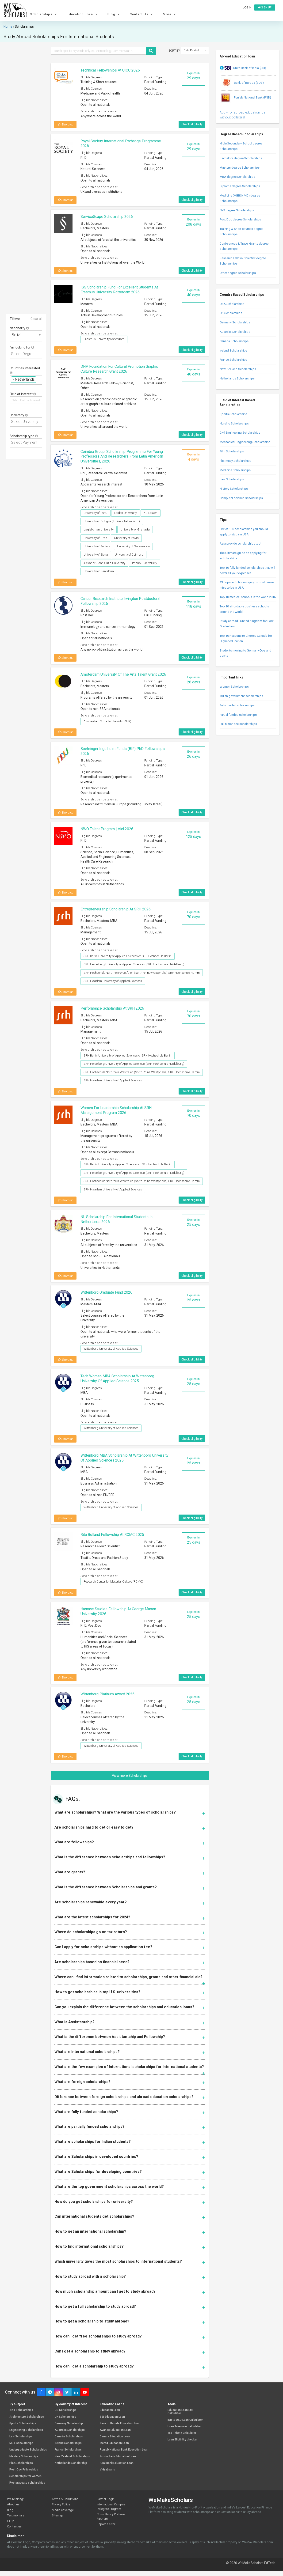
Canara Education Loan (115, 2436)
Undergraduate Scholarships (28, 2449)
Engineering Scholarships (26, 2430)
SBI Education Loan (112, 2416)
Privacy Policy (61, 2504)
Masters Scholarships (23, 2456)
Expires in (193, 76)
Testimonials (15, 2515)
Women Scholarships (234, 686)
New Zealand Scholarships (238, 369)
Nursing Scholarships (234, 423)
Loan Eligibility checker (182, 2439)
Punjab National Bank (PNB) (245, 98)
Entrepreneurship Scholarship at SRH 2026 (115, 909)
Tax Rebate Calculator (182, 2433)
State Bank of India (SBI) (243, 68)
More (170, 14)
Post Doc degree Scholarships (240, 219)
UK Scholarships (231, 313)
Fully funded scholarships (237, 705)
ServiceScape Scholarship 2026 (106, 216)
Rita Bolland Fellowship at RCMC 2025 (112, 1534)
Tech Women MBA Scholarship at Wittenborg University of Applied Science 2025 (117, 1378)
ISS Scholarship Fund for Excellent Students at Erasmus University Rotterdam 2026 (119, 289)
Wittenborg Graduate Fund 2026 (106, 1292)
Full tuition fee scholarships (238, 724)
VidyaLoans (107, 2469)
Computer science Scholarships (241, 498)
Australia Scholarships (235, 331)
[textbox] (27, 354)
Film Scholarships (232, 451)
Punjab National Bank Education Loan (124, 2449)
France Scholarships (233, 359)
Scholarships (44, 14)
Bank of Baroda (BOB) (242, 83)
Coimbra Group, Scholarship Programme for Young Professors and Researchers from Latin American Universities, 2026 (121, 456)
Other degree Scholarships (238, 273)
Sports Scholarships (233, 414)
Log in (247, 7)
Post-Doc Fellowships (23, 2469)
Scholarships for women (25, 2476)
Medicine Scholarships (235, 470)
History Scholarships (234, 488)
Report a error (106, 2524)
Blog (114, 14)
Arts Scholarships (21, 2410)
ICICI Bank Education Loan (117, 2463)
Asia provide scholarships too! (240, 543)
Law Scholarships (232, 479)
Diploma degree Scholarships (240, 186)
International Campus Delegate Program (111, 2507)
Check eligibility (192, 124)
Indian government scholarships (241, 696)
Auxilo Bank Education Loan (118, 2456)
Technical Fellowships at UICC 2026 (110, 70)
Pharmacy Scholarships (235, 460)
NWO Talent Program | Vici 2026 (106, 829)
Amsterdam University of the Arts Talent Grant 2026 (123, 674)
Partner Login (106, 2499)
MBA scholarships (21, 2443)
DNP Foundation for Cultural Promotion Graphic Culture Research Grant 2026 (119, 369)
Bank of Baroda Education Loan (120, 2423)
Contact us (14, 2526)
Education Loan (83, 14)
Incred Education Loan (114, 2443)
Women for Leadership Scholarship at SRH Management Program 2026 (116, 1110)
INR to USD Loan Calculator (185, 2419)
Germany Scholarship (69, 2423)
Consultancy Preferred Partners (111, 2516)
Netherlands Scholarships (237, 378)
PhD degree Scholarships (237, 210)
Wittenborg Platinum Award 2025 (107, 1694)
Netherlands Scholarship (71, 2463)
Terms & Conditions (65, 2499)
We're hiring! (15, 2499)
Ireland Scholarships (233, 350)
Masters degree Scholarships (240, 167)
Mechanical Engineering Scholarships (245, 442)
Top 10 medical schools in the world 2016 (248, 597)
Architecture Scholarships (26, 2416)
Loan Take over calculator (184, 2426)
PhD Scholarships (21, 2463)
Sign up (265, 7)
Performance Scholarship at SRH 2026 (112, 1008)
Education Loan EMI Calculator (180, 2412)
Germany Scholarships (235, 322)
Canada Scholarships (234, 341)
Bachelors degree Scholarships (241, 158)
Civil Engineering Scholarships (240, 432)
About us (13, 2504)
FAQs (10, 2521)
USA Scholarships (232, 304)
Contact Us (142, 14)
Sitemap (57, 2515)
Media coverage (63, 2510)
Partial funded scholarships (238, 714)
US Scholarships (65, 2410)
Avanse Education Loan (115, 2430)
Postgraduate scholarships (27, 2482)
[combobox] (26, 334)
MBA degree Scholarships (237, 176)
